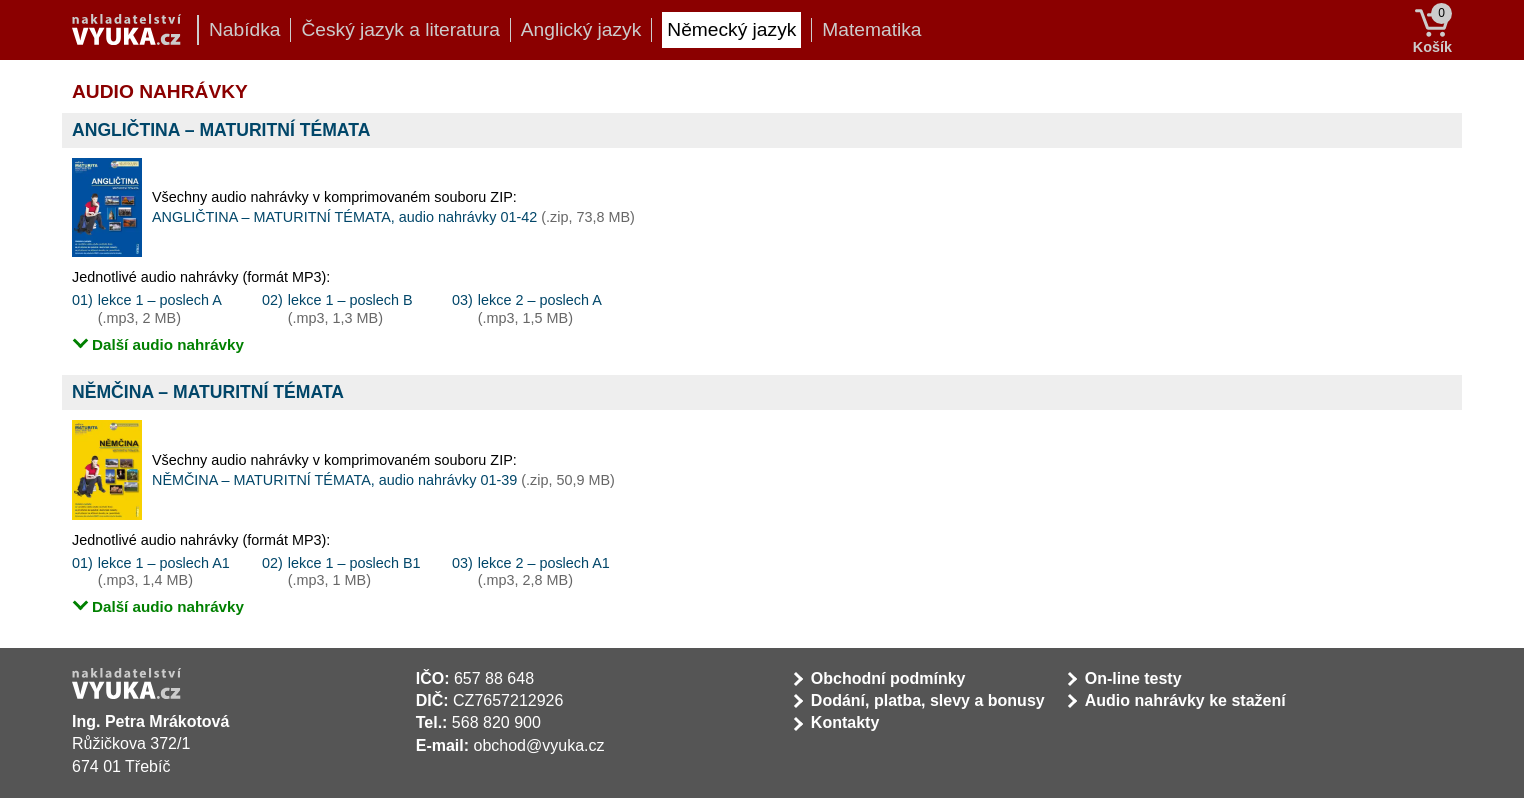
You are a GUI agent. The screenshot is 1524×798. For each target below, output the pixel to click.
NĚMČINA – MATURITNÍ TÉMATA (208, 392)
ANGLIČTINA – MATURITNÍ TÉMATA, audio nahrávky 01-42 (393, 217)
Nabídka (244, 29)
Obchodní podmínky (888, 678)
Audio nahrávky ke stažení (1185, 700)
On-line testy (1133, 678)
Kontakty (845, 722)
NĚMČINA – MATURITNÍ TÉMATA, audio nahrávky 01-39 (383, 480)
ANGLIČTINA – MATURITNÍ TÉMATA (221, 130)
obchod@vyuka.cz (539, 745)
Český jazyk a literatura (400, 29)
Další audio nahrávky (168, 344)
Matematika (871, 29)
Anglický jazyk (581, 29)
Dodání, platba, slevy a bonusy (928, 700)
